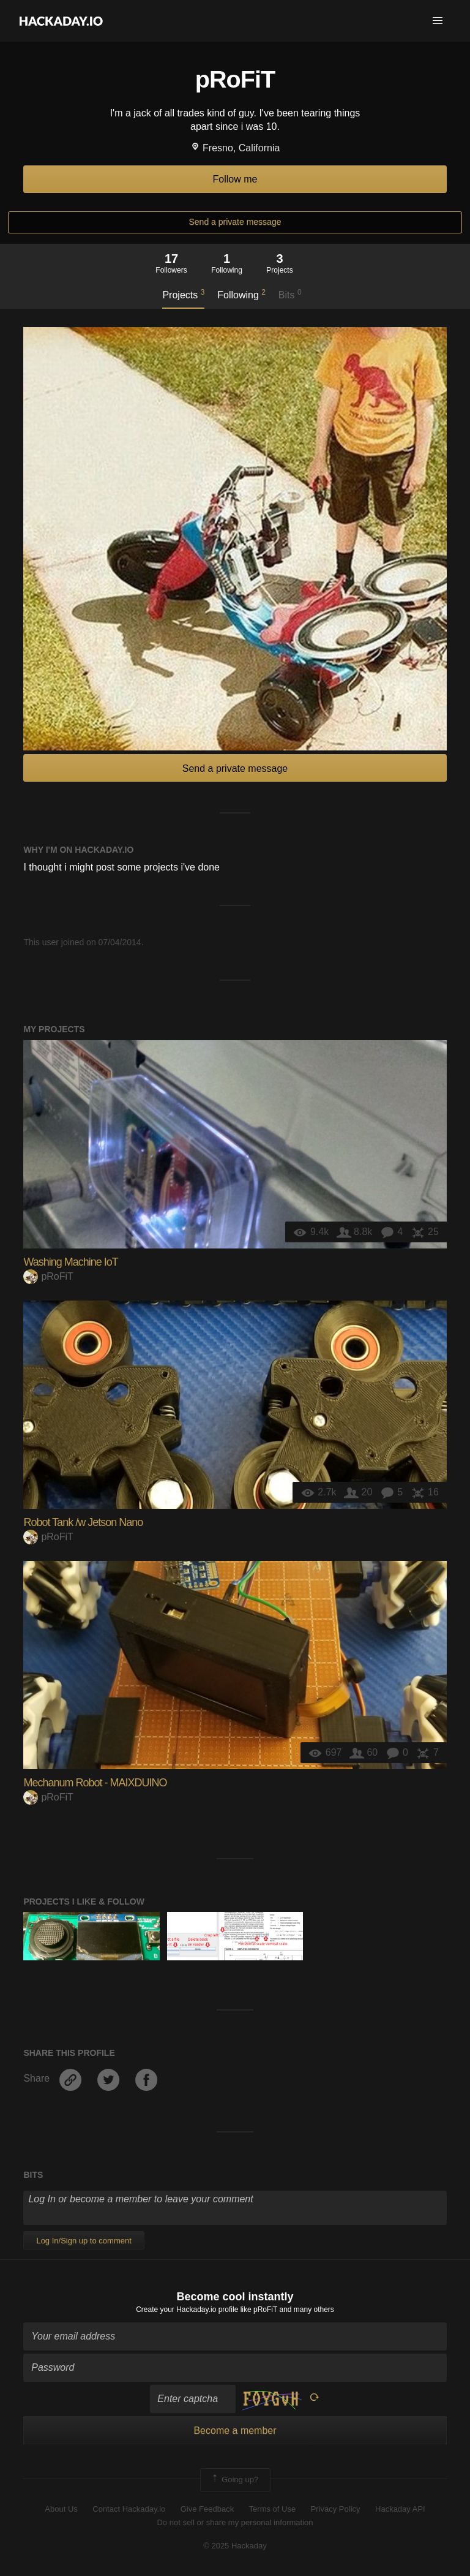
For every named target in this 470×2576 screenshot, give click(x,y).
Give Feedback (207, 2509)
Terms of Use (272, 2509)
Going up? (234, 2480)
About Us (61, 2509)
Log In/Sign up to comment (83, 2240)
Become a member (234, 2430)
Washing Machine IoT (70, 1262)
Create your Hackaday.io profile (187, 2309)
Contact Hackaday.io (128, 2509)
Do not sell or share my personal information (235, 2522)
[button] (437, 21)
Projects (183, 294)
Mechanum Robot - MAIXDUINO (94, 1783)
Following (241, 294)
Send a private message (235, 222)
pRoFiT (48, 1276)
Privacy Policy (335, 2509)
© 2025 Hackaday (235, 2545)
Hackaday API (400, 2509)
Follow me (235, 179)
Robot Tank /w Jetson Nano (83, 1522)
